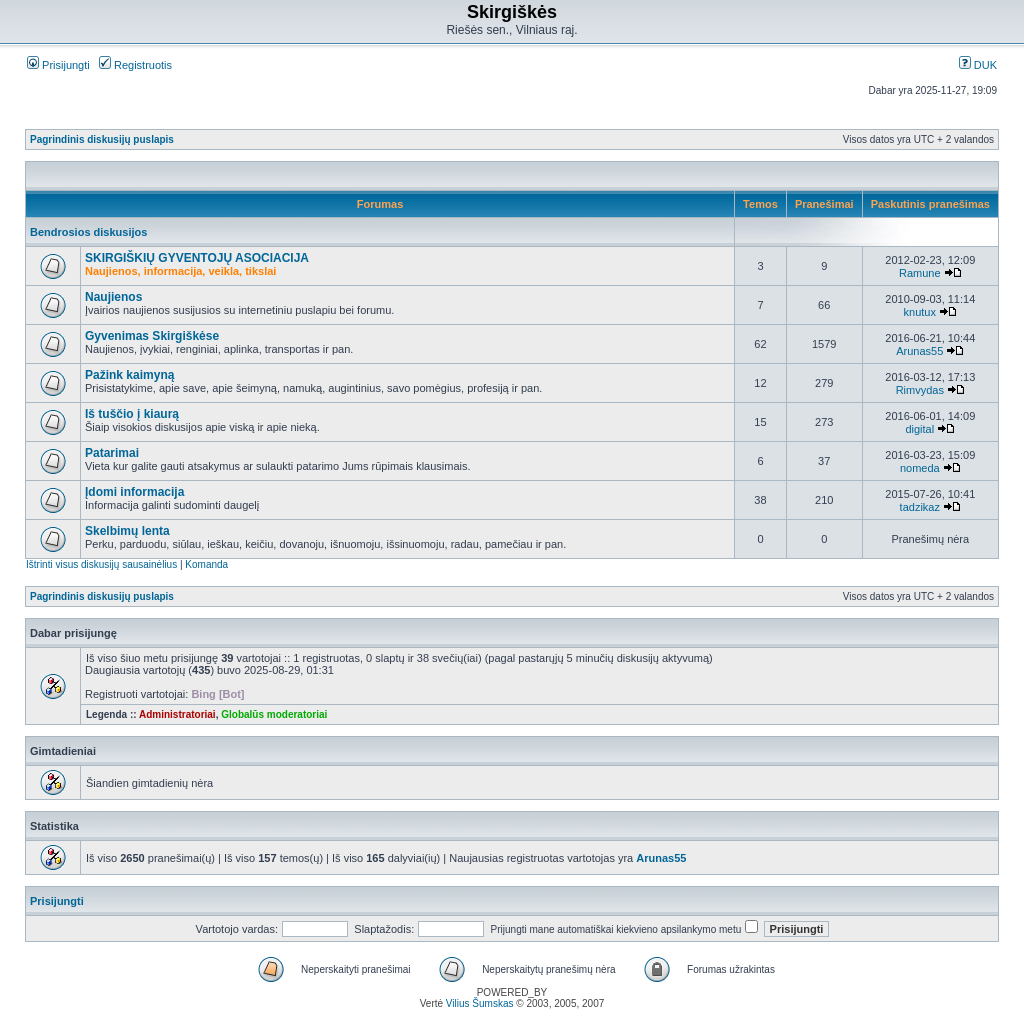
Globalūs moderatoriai (274, 714)
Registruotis (135, 65)
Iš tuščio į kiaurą (132, 414)
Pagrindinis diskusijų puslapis (102, 139)
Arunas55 (919, 351)
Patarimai (112, 453)
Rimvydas (920, 390)
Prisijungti (58, 65)
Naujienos (113, 297)
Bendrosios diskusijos (88, 232)
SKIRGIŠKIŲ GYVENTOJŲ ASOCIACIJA (197, 258)
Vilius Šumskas (480, 1003)
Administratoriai (177, 714)
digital (919, 429)
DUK (978, 65)
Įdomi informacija (134, 492)
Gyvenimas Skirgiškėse (152, 336)
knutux (920, 312)
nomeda (920, 468)
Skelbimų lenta (127, 531)
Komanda (206, 564)
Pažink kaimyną (129, 375)
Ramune (920, 273)
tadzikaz (920, 507)
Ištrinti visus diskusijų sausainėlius (101, 564)
